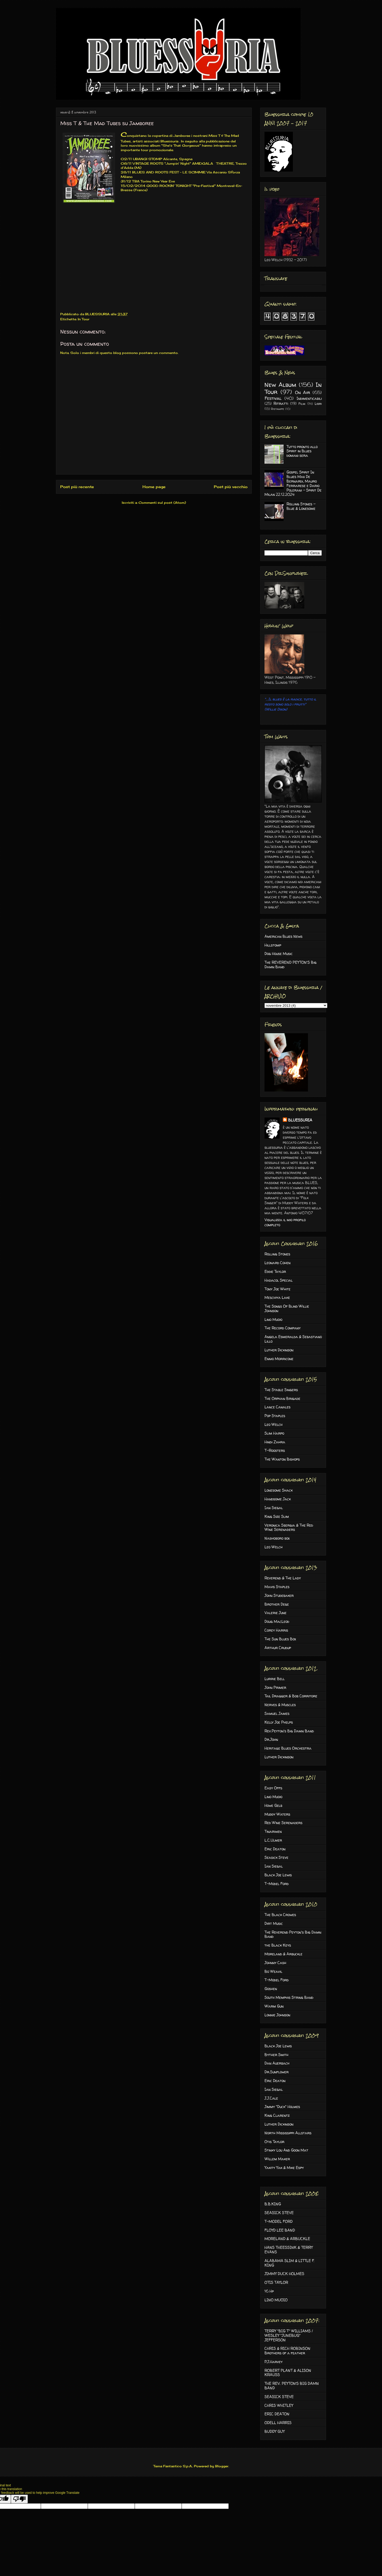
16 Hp (269, 2291)
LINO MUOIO (276, 2299)
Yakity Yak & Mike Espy (284, 2167)
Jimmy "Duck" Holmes (282, 2106)
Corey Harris (276, 1630)
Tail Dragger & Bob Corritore (290, 1695)
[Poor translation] (19, 2499)
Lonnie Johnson (277, 2014)
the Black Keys (277, 1945)
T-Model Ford (276, 1883)
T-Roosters (274, 1450)
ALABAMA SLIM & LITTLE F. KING (289, 2263)
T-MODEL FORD (278, 2221)
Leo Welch (273, 1424)
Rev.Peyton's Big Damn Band (289, 1730)
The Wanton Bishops (282, 1459)
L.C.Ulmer (273, 1840)
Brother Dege (276, 1604)
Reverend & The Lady (282, 1577)
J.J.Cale (271, 2098)
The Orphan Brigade (282, 1398)
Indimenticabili (309, 398)
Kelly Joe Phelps (278, 1722)
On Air (302, 392)
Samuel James (276, 1713)
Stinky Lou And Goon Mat (286, 2150)
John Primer (275, 1687)
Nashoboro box (277, 1538)
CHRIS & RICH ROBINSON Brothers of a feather (287, 2350)
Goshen (270, 1988)
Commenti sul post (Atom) (162, 503)
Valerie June (275, 1612)
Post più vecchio (231, 486)
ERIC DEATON (276, 2413)
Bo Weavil (273, 1971)
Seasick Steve (276, 1857)
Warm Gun (274, 2006)
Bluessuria (169, 141)
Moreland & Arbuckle (283, 1953)
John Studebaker (279, 1595)
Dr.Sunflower (276, 2071)
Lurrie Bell (274, 1678)
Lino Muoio (273, 1319)
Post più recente (77, 486)
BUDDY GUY (274, 2431)
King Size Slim (276, 1516)
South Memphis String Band (288, 1997)
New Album (280, 384)
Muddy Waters (277, 1814)
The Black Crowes (280, 1914)
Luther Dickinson (278, 1349)
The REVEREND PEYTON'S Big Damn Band (290, 964)
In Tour (83, 319)
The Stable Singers (281, 1389)
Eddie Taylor (275, 1271)
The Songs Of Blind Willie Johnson (286, 1308)
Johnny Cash (275, 1962)
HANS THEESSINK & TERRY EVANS (288, 2249)
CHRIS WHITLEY (278, 2405)
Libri (318, 403)
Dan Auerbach (276, 2063)
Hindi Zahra (274, 1441)
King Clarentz (277, 2115)
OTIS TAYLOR (276, 2282)
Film (301, 403)
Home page (154, 486)
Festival (272, 398)
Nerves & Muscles (280, 1704)
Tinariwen (273, 1831)
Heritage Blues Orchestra (287, 1748)
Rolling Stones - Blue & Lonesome (300, 506)
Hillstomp (272, 945)
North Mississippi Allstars (287, 2132)
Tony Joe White (277, 1288)
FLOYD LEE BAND (279, 2230)
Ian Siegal (273, 1507)
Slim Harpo (274, 1433)
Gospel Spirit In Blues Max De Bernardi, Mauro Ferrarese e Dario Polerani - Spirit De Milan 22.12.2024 (293, 483)
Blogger (221, 2466)
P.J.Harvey (273, 2361)
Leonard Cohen (277, 1262)
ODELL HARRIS (278, 2422)
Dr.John (271, 1739)
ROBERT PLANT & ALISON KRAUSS (287, 2372)
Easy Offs (273, 1787)
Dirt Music (273, 1923)
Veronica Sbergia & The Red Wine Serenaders (288, 1527)
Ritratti (281, 403)
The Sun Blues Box (280, 1638)
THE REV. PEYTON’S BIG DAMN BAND (291, 2385)
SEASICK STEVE (279, 2212)
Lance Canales (277, 1406)
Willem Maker (277, 2158)
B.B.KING (272, 2203)
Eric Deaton (274, 1848)
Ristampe (277, 409)
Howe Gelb (273, 1805)
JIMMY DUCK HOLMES (284, 2273)
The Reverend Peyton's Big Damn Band (292, 1934)
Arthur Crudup (277, 1647)
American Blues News (283, 936)
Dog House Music (278, 953)
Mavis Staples (276, 1586)
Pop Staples (274, 1415)
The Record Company (282, 1327)
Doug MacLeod (276, 1621)
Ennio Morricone (278, 1358)
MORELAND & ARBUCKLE (287, 2238)
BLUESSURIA (300, 1120)
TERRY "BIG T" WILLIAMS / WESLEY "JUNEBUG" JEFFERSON (288, 2335)
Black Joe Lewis (278, 1874)
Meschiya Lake (277, 1297)
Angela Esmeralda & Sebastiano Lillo (293, 1339)
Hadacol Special (278, 1280)
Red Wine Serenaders (283, 1822)
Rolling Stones (277, 1253)
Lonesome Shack (278, 1490)
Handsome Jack (277, 1498)
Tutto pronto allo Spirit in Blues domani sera (302, 451)
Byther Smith (276, 2054)
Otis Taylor (274, 2141)
